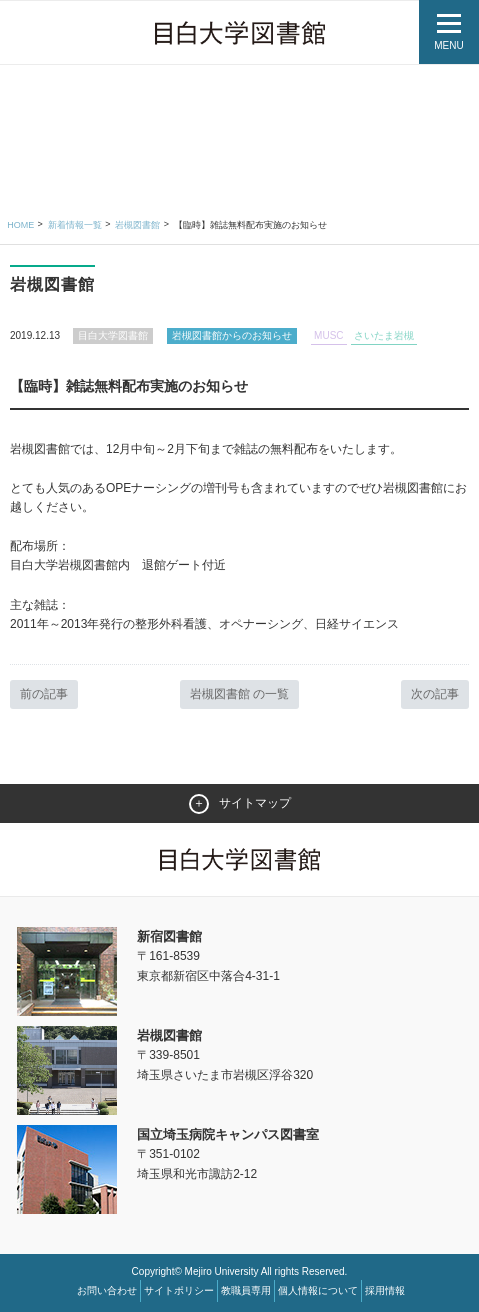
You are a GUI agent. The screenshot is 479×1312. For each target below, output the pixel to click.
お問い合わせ (107, 1290)
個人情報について (318, 1290)
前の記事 (44, 694)
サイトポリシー (179, 1290)
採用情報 (385, 1290)
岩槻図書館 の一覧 (239, 694)
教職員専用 (246, 1290)
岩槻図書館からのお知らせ (232, 335)
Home (20, 225)
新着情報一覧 (75, 225)
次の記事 (435, 694)
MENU (448, 45)
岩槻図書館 (137, 225)
